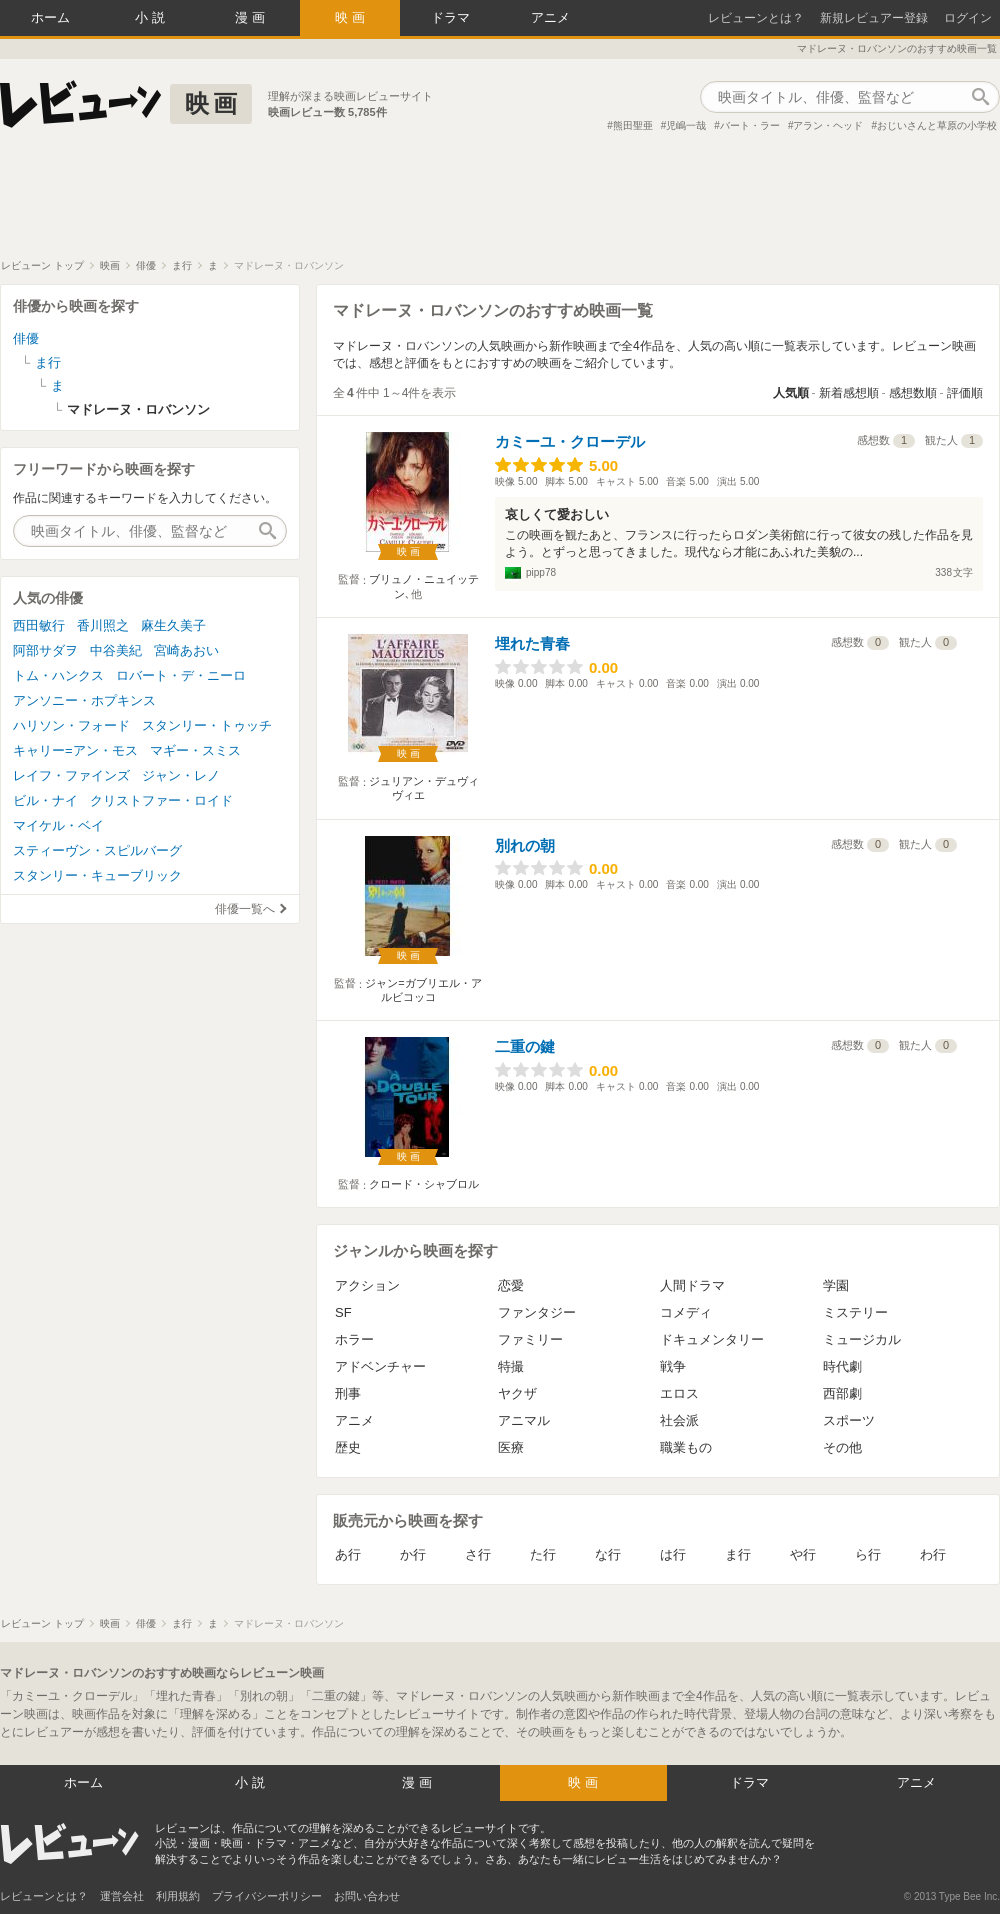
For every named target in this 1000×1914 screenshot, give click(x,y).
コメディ (686, 1312)
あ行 (348, 1554)
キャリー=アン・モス (75, 750)
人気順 (791, 393)
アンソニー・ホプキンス (84, 700)
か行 (413, 1554)
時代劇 (842, 1366)
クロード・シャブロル (424, 1184)
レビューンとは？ (756, 18)
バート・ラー (750, 125)
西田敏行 (39, 625)
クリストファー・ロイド (161, 800)
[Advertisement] (500, 204)
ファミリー (530, 1339)
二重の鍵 (525, 1046)
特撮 (511, 1366)
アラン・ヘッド (828, 125)
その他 (842, 1447)
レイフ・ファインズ (71, 775)
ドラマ (450, 17)
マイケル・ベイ (58, 825)
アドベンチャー (380, 1366)
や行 (803, 1554)
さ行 (478, 1554)
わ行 (933, 1554)
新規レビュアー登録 (874, 18)
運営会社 (122, 1896)
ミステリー (855, 1312)
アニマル (524, 1420)
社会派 (679, 1420)
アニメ (550, 17)
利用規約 (178, 1896)
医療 (511, 1447)
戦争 (673, 1366)
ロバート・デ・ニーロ (181, 675)
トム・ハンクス (58, 675)
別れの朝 (525, 845)
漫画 (252, 17)
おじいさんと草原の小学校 (937, 125)
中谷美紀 (116, 650)
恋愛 (511, 1285)
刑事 (348, 1393)
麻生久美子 (173, 625)
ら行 (868, 1554)
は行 (673, 1554)
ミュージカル (862, 1339)
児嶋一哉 (686, 125)
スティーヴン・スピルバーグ (97, 850)
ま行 (738, 1554)
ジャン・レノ (181, 775)
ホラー (354, 1339)
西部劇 (842, 1393)
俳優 (26, 338)
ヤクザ (517, 1393)
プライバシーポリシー (267, 1896)
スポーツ (849, 1420)
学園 (836, 1285)
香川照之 (103, 625)
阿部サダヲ (45, 650)
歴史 (348, 1447)
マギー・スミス (195, 750)
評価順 (965, 393)
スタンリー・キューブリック (97, 875)
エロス (679, 1393)
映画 (352, 17)
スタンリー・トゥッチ (207, 725)
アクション (367, 1285)
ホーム (50, 17)
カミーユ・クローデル (570, 441)
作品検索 (980, 97)
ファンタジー (537, 1312)
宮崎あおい (186, 650)
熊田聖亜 (633, 125)
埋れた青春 (532, 643)
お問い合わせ (367, 1896)
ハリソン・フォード (71, 725)
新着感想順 (849, 393)
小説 (152, 17)
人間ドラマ (692, 1285)
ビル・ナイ (45, 800)
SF (343, 1312)
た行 (543, 1554)
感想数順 (913, 393)
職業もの (686, 1447)
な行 (608, 1554)
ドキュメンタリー (712, 1339)
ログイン (968, 18)
